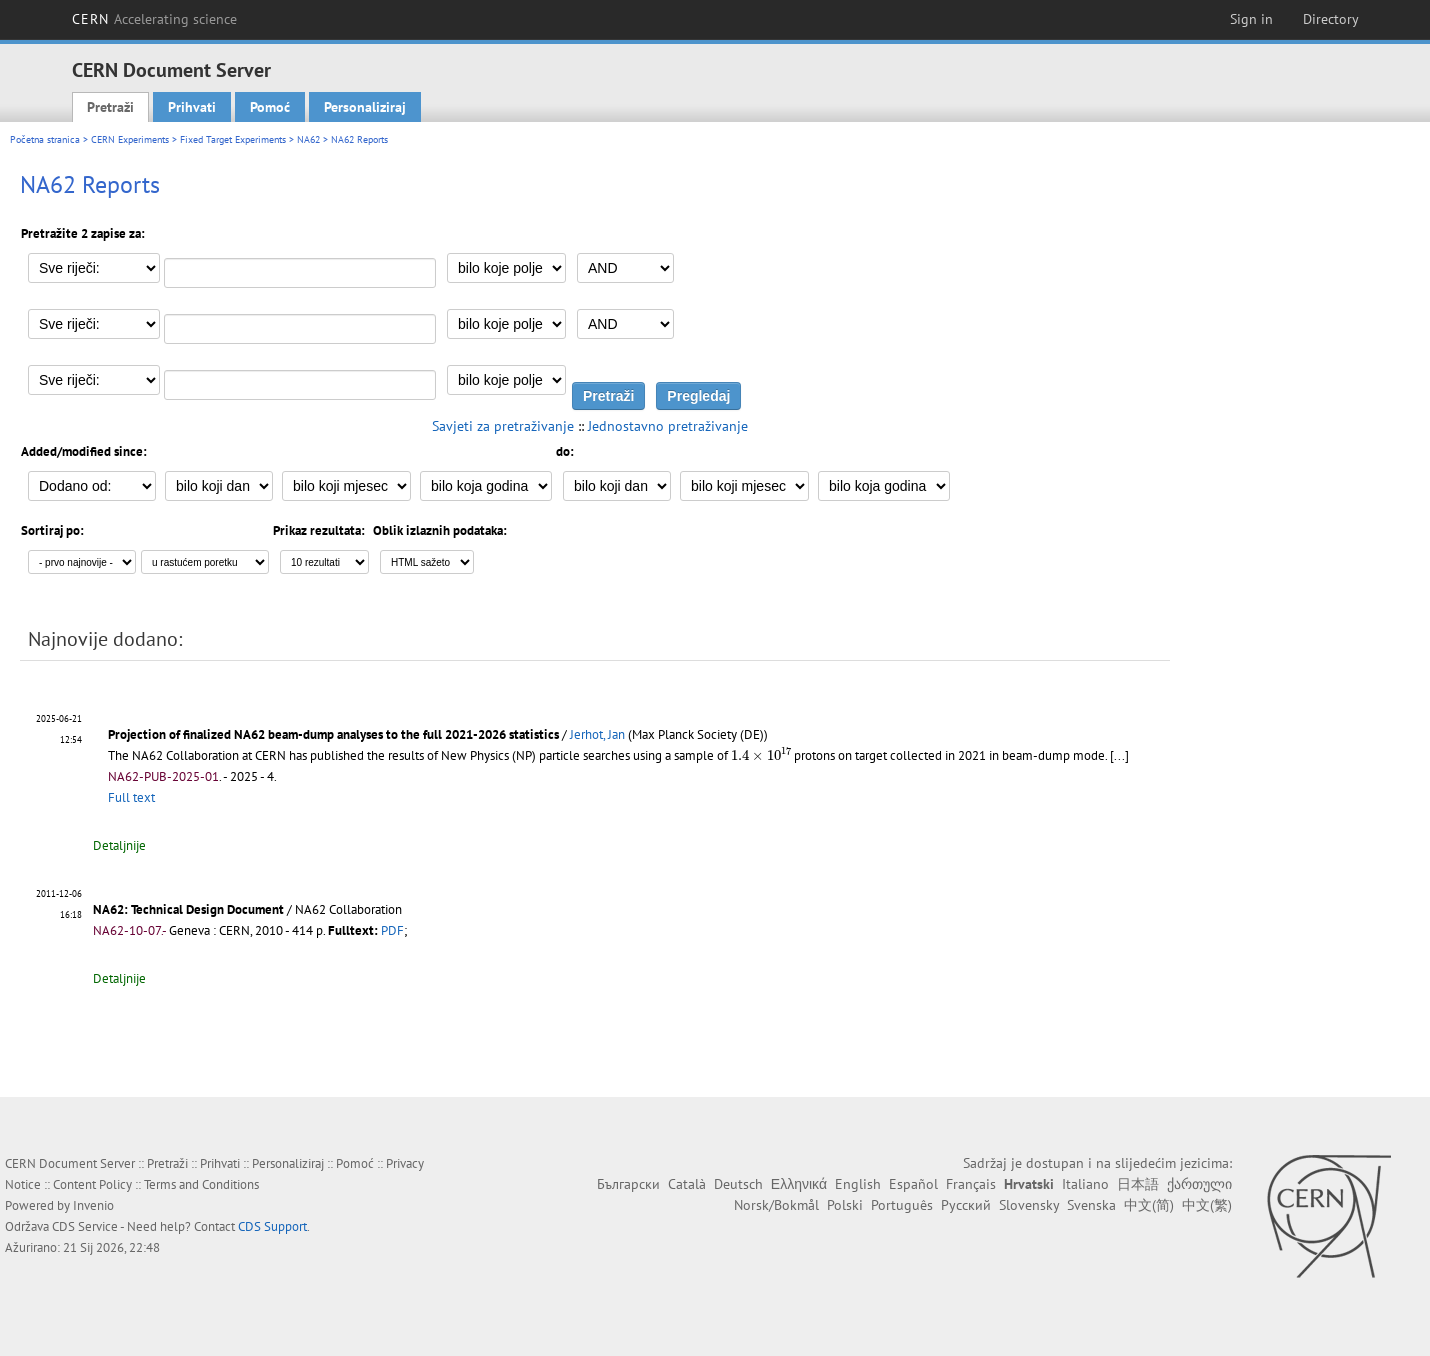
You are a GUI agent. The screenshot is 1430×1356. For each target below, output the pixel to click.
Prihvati (192, 107)
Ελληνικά (799, 1184)
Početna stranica (45, 139)
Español (913, 1184)
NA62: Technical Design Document (188, 909)
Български (628, 1184)
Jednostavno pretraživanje (668, 426)
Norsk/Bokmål (776, 1205)
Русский (966, 1205)
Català (687, 1184)
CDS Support (272, 1226)
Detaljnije (119, 845)
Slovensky (1029, 1205)
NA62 (308, 139)
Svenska (1091, 1205)
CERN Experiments (130, 139)
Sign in (1251, 19)
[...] (1119, 755)
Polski (845, 1205)
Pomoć (270, 107)
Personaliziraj (365, 107)
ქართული (1199, 1184)
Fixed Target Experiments (233, 139)
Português (902, 1205)
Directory (1331, 19)
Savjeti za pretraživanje (503, 426)
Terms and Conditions (201, 1184)
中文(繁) (1207, 1205)
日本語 (1138, 1184)
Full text (131, 797)
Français (971, 1184)
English (858, 1184)
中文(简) (1149, 1205)
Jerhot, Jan (597, 734)
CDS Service (85, 1226)
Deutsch (738, 1184)
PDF (392, 930)
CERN (155, 19)
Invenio (93, 1205)
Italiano (1085, 1184)
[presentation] (761, 754)
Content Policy (92, 1184)
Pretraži (110, 107)
